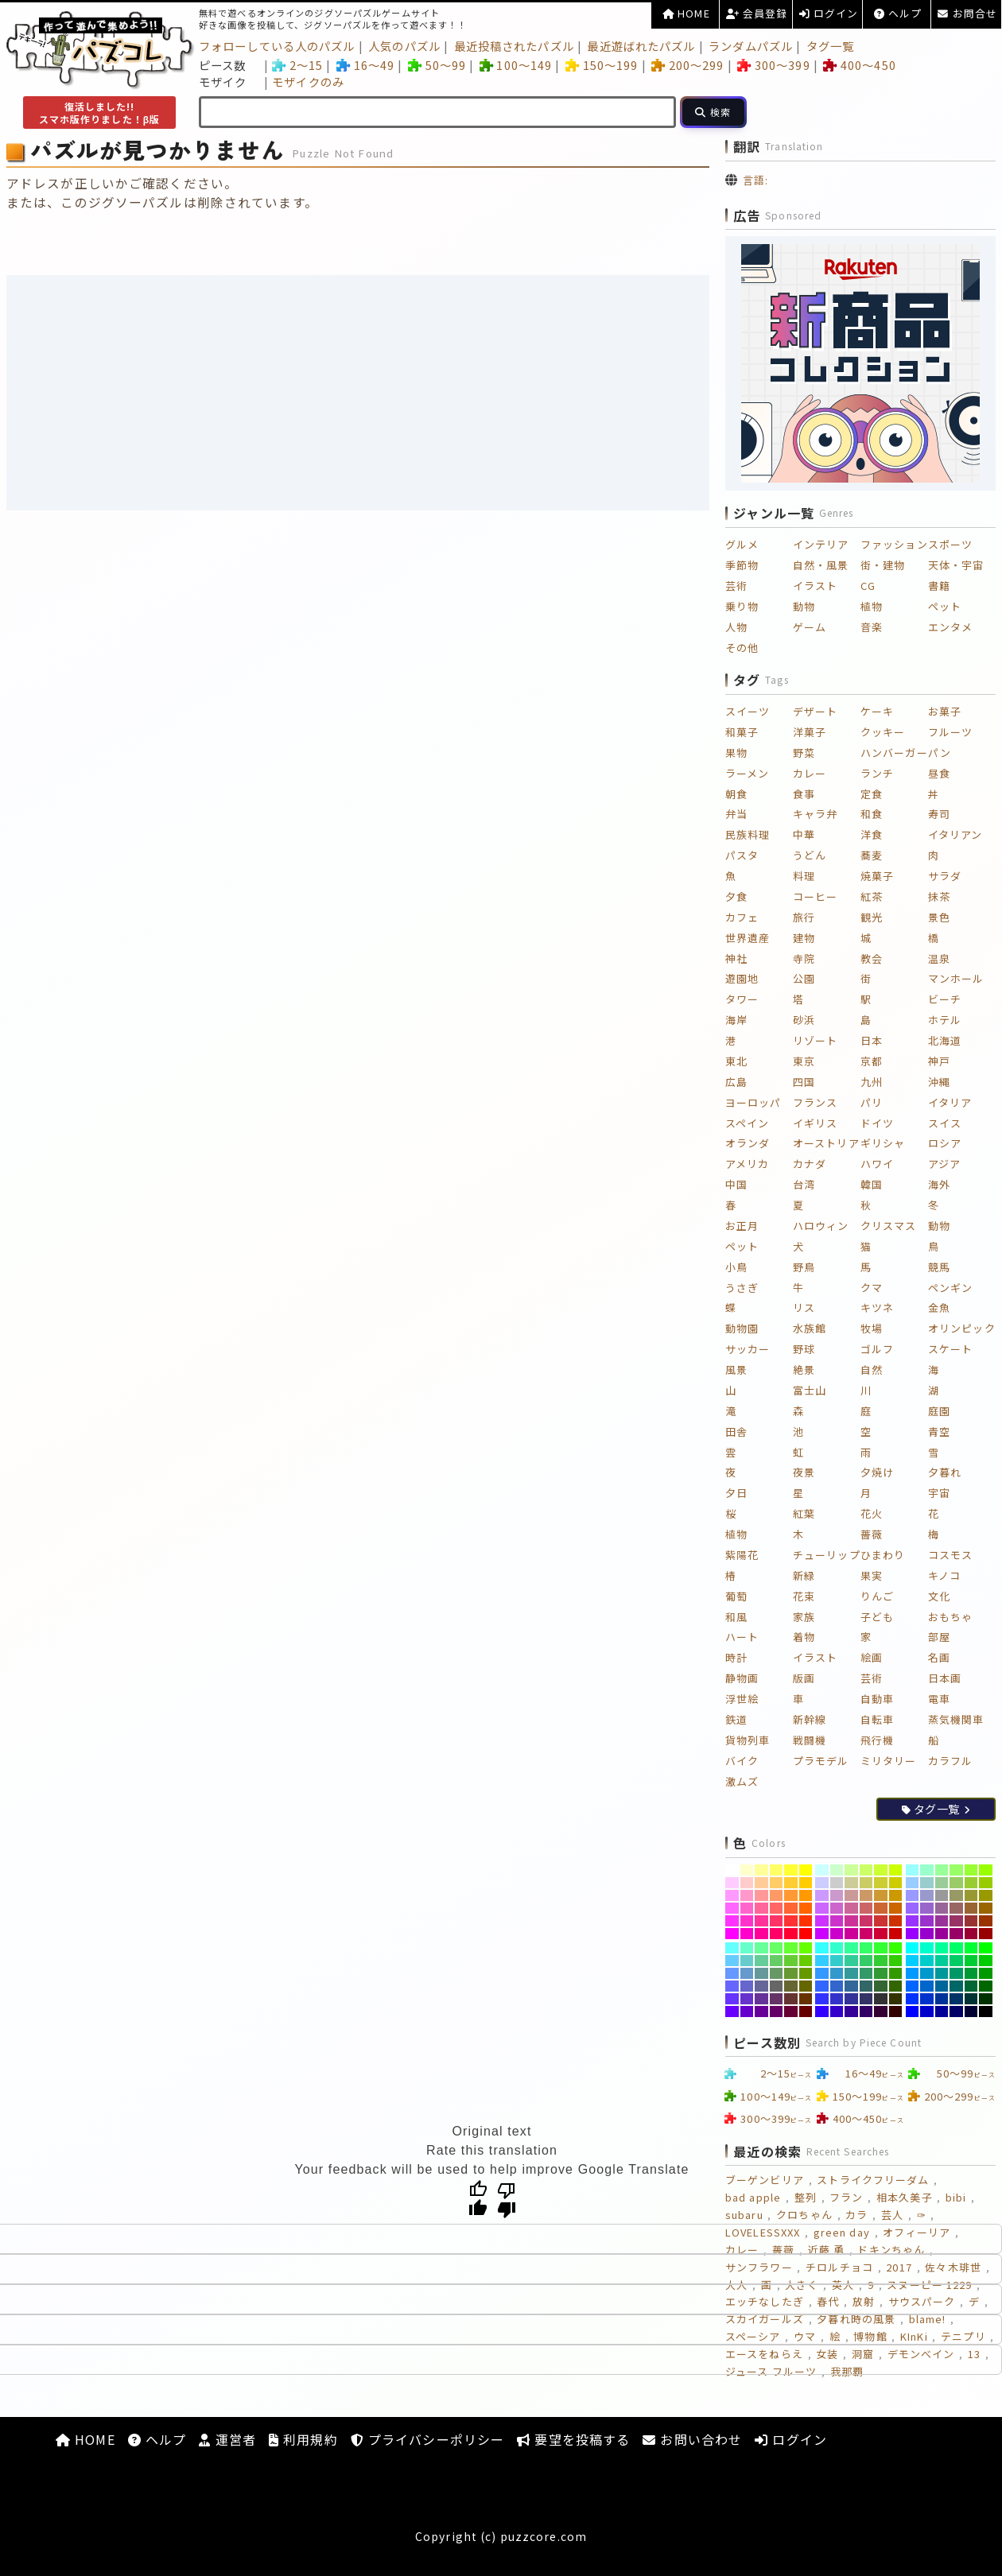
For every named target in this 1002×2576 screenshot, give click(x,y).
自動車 (877, 1698)
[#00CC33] (971, 1960)
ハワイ (877, 1163)
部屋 (939, 1636)
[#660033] (791, 2011)
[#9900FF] (912, 1933)
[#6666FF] (732, 1986)
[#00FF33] (971, 1947)
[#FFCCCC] (747, 1882)
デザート (815, 711)
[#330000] (896, 2011)
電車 (939, 1698)
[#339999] (851, 1973)
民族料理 (747, 834)
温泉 (939, 958)
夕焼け (877, 1472)
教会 (871, 958)
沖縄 (939, 1081)
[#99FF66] (956, 1870)
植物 (871, 606)
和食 (871, 813)
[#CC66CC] (837, 1908)
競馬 (939, 1266)
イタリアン (955, 834)
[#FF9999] (761, 1895)
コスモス (950, 1554)
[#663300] (806, 1998)
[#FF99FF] (732, 1895)
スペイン (747, 1123)
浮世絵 (742, 1698)
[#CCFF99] (851, 1870)
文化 (939, 1596)
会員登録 (757, 13)
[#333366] (866, 1998)
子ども (877, 1616)
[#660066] (776, 2011)
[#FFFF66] (776, 1870)
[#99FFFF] (912, 1870)
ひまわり (882, 1554)
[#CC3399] (851, 1920)
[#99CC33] (971, 1882)
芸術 (736, 585)
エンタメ (950, 626)
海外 (939, 1184)
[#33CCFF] (822, 1960)
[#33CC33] (880, 1960)
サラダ (944, 875)
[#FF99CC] (747, 1895)
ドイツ (877, 1123)
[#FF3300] (806, 1920)
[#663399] (761, 1998)
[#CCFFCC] (837, 1870)
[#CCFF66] (866, 1870)
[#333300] (896, 1998)
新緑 (804, 1575)
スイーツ (747, 711)
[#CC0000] (896, 1933)
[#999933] (971, 1895)
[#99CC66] (956, 1882)
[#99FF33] (971, 1870)
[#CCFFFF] (822, 1870)
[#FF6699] (761, 1908)
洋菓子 (809, 731)
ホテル (944, 1019)
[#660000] (806, 2011)
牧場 (871, 1328)
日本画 (944, 1678)
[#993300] (985, 1920)
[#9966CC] (927, 1908)
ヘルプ (898, 13)
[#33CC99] (851, 1960)
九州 (871, 1081)
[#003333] (971, 1998)
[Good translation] (478, 2199)
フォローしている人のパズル (277, 45)
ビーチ (944, 999)
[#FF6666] (776, 1908)
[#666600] (806, 1986)
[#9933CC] (927, 1920)
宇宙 (939, 1492)
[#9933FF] (912, 1920)
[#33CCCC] (837, 1960)
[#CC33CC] (837, 1920)
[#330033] (880, 2011)
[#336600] (896, 1986)
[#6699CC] (747, 1973)
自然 (871, 1369)
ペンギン (950, 1287)
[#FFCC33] (791, 1882)
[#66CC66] (776, 1960)
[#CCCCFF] (822, 1882)
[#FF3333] (791, 1920)
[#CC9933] (880, 1895)
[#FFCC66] (776, 1882)
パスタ (742, 855)
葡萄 (736, 1596)
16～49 (365, 64)
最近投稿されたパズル (514, 45)
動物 (804, 606)
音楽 (871, 626)
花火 (871, 1513)
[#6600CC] (747, 2011)
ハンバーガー (894, 752)
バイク (742, 1760)
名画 (939, 1657)
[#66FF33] (791, 1947)
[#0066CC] (927, 1986)
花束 (804, 1596)
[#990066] (956, 1933)
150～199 (601, 64)
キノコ (944, 1575)
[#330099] (851, 2011)
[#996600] (985, 1908)
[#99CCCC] (927, 1882)
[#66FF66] (776, 1947)
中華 (804, 834)
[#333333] (880, 1998)
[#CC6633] (880, 1908)
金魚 (939, 1307)
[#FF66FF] (732, 1908)
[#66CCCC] (747, 1960)
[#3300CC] (837, 2011)
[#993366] (956, 1920)
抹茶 (939, 896)
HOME (686, 13)
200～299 (687, 64)
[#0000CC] (927, 2011)
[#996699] (942, 1908)
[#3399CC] (837, 1973)
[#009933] (971, 1973)
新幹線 (809, 1719)
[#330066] (866, 2011)
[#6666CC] (747, 1986)
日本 (871, 1040)
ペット (944, 606)
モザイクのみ (308, 81)
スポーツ (950, 544)
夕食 (736, 896)
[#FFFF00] (806, 1870)
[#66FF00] (806, 1947)
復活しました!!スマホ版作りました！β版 (100, 112)
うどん (809, 855)
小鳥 (736, 1266)
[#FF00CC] (747, 1933)
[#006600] (985, 1986)
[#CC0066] (866, 1933)
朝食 (736, 793)
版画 (804, 1678)
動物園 (742, 1328)
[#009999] (942, 1973)
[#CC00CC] (837, 1933)
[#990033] (971, 1933)
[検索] (713, 112)
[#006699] (942, 1986)
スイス (944, 1123)
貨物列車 (747, 1740)
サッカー (747, 1348)
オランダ (747, 1142)
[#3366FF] (822, 1986)
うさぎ (742, 1287)
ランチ (877, 773)
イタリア (950, 1102)
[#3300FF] (822, 2011)
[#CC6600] (896, 1908)
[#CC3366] (866, 1920)
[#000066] (956, 2011)
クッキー (882, 731)
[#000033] (971, 2011)
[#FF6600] (806, 1908)
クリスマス (888, 1225)
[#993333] (971, 1920)
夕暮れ (944, 1472)
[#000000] (985, 2011)
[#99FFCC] (927, 1870)
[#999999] (942, 1895)
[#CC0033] (880, 1933)
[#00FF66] (956, 1947)
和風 (736, 1616)
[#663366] (776, 1998)
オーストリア (826, 1142)
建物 (804, 937)
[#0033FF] (912, 1998)
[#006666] (956, 1986)
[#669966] (776, 1973)
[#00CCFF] (912, 1960)
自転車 (877, 1719)
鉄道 (736, 1719)
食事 (804, 793)
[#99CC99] (942, 1882)
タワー (742, 999)
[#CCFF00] (896, 1870)
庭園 (939, 1410)
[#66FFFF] (732, 1947)
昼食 (939, 773)
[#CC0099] (851, 1933)
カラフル (950, 1760)
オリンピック (962, 1328)
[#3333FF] (822, 1998)
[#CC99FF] (822, 1895)
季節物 (742, 564)
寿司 (939, 813)
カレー (809, 773)
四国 (804, 1081)
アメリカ (747, 1163)
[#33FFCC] (837, 1947)
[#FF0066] (776, 1933)
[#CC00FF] (822, 1933)
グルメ (742, 544)
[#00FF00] (985, 1947)
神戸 (939, 1061)
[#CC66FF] (822, 1908)
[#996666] (956, 1908)
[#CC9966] (866, 1895)
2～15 (297, 64)
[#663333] (791, 1998)
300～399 (773, 64)
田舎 (736, 1431)
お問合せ (967, 13)
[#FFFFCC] (747, 1870)
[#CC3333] (880, 1920)
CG (868, 585)
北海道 (944, 1040)
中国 (736, 1184)
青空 (939, 1431)
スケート (950, 1348)
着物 (804, 1636)
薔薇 (871, 1534)
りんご (877, 1596)
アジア (944, 1163)
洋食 (871, 834)
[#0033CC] (927, 1998)
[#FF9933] (791, 1895)
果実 (871, 1575)
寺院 (804, 958)
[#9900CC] (927, 1933)
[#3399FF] (822, 1973)
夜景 (804, 1472)
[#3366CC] (837, 1986)
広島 (736, 1081)
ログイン (829, 13)
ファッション (894, 544)
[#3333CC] (837, 1998)
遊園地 (742, 978)
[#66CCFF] (732, 1960)
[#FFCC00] (806, 1882)
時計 (736, 1657)
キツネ (877, 1307)
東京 (804, 1061)
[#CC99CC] (837, 1895)
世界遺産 (747, 937)
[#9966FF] (912, 1908)
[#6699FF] (732, 1973)
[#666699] (761, 1986)
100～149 (516, 64)
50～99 (437, 64)
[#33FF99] (851, 1947)
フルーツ (950, 731)
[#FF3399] (761, 1920)
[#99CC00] (985, 1882)
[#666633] (791, 1986)
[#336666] (866, 1986)
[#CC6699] (851, 1908)
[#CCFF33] (880, 1870)
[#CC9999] (851, 1895)
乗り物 (742, 606)
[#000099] (942, 2011)
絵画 (871, 1657)
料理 (804, 875)
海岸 (736, 1019)
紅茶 (871, 896)
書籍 (939, 585)
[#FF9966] (776, 1895)
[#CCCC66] (866, 1882)
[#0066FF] (912, 1986)
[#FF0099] (761, 1933)
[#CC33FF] (822, 1920)
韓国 (871, 1184)
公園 (804, 978)
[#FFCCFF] (732, 1882)
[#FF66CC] (747, 1908)
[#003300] (985, 1998)
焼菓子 (877, 875)
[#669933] (791, 1973)
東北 (736, 1061)
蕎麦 (871, 855)
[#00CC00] (985, 1960)
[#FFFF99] (761, 1870)
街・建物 (882, 564)
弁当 (736, 813)
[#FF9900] (806, 1895)
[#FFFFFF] (732, 1870)
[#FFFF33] (791, 1870)
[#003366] (956, 1998)
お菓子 (944, 711)
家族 (804, 1616)
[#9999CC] (927, 1895)
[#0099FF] (912, 1973)
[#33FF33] (880, 1947)
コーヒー (815, 896)
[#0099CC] (927, 1973)
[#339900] (896, 1973)
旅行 (804, 917)
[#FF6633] (791, 1908)
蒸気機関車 (956, 1719)
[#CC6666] (866, 1908)
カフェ (742, 917)
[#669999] (761, 1973)
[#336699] (851, 1986)
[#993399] (942, 1920)
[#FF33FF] (732, 1920)
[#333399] (851, 1998)
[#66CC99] (761, 1960)
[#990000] (985, 1933)
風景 (736, 1369)
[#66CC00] (806, 1960)
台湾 (804, 1184)
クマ (871, 1287)
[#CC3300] (896, 1920)
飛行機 (877, 1740)
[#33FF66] (866, 1947)
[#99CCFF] (912, 1882)
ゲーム (809, 626)
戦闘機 (809, 1740)
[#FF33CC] (747, 1920)
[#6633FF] (732, 1998)
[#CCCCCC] (837, 1882)
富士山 (809, 1390)
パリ (871, 1102)
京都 (871, 1061)
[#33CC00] (896, 1960)
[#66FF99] (761, 1947)
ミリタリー (888, 1760)
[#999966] (956, 1895)
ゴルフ (877, 1348)
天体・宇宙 (956, 564)
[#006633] (971, 1986)
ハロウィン (821, 1225)
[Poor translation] (506, 2199)
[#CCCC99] (851, 1882)
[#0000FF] (912, 2011)
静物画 (742, 1678)
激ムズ (742, 1781)
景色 (939, 917)
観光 (871, 917)
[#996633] (971, 1908)
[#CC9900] (896, 1895)
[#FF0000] (806, 1933)
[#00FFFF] (912, 1947)
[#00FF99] (942, 1947)
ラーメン (747, 773)
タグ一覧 (830, 45)
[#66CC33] (791, 1960)
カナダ (809, 1163)
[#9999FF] (912, 1895)
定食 (871, 793)
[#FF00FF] (732, 1933)
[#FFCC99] (761, 1882)
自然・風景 (821, 564)
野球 (804, 1348)
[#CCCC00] (896, 1882)
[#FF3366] (776, 1920)
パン (939, 752)
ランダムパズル (751, 45)
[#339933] (880, 1973)
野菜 (804, 752)
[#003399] (942, 1998)
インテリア (821, 544)
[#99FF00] (985, 1870)
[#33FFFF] (822, 1947)
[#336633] (880, 1986)
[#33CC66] (866, 1960)
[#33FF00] (896, 1947)
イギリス (815, 1123)
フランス (815, 1102)
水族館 (809, 1328)
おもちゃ (950, 1616)
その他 (742, 647)
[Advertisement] (358, 392)
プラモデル (821, 1760)
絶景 (804, 1369)
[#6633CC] (747, 1998)
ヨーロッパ (753, 1102)
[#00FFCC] (927, 1947)
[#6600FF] (732, 2011)
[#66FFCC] (747, 1947)
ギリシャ (882, 1142)
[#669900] (806, 1973)
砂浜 (804, 1019)
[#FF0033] (791, 1933)
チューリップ (826, 1554)
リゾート (815, 1040)
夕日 (736, 1492)
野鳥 (804, 1266)
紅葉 (804, 1513)
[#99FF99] (942, 1870)
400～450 (859, 64)
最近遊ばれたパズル (641, 45)
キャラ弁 (815, 813)
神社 (736, 958)
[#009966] (956, 1973)
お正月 (742, 1225)
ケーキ (877, 711)
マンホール (956, 978)
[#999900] (985, 1895)
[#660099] (761, 2011)
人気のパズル (404, 45)
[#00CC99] (942, 1960)
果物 (736, 752)
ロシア (944, 1142)
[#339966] (866, 1973)
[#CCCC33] (880, 1882)
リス (804, 1307)
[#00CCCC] (927, 1960)
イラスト (815, 585)
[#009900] (985, 1973)
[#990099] (942, 1933)
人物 (736, 626)
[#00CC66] (956, 1960)
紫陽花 (742, 1554)
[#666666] (776, 1986)
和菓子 (742, 731)
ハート (742, 1636)
